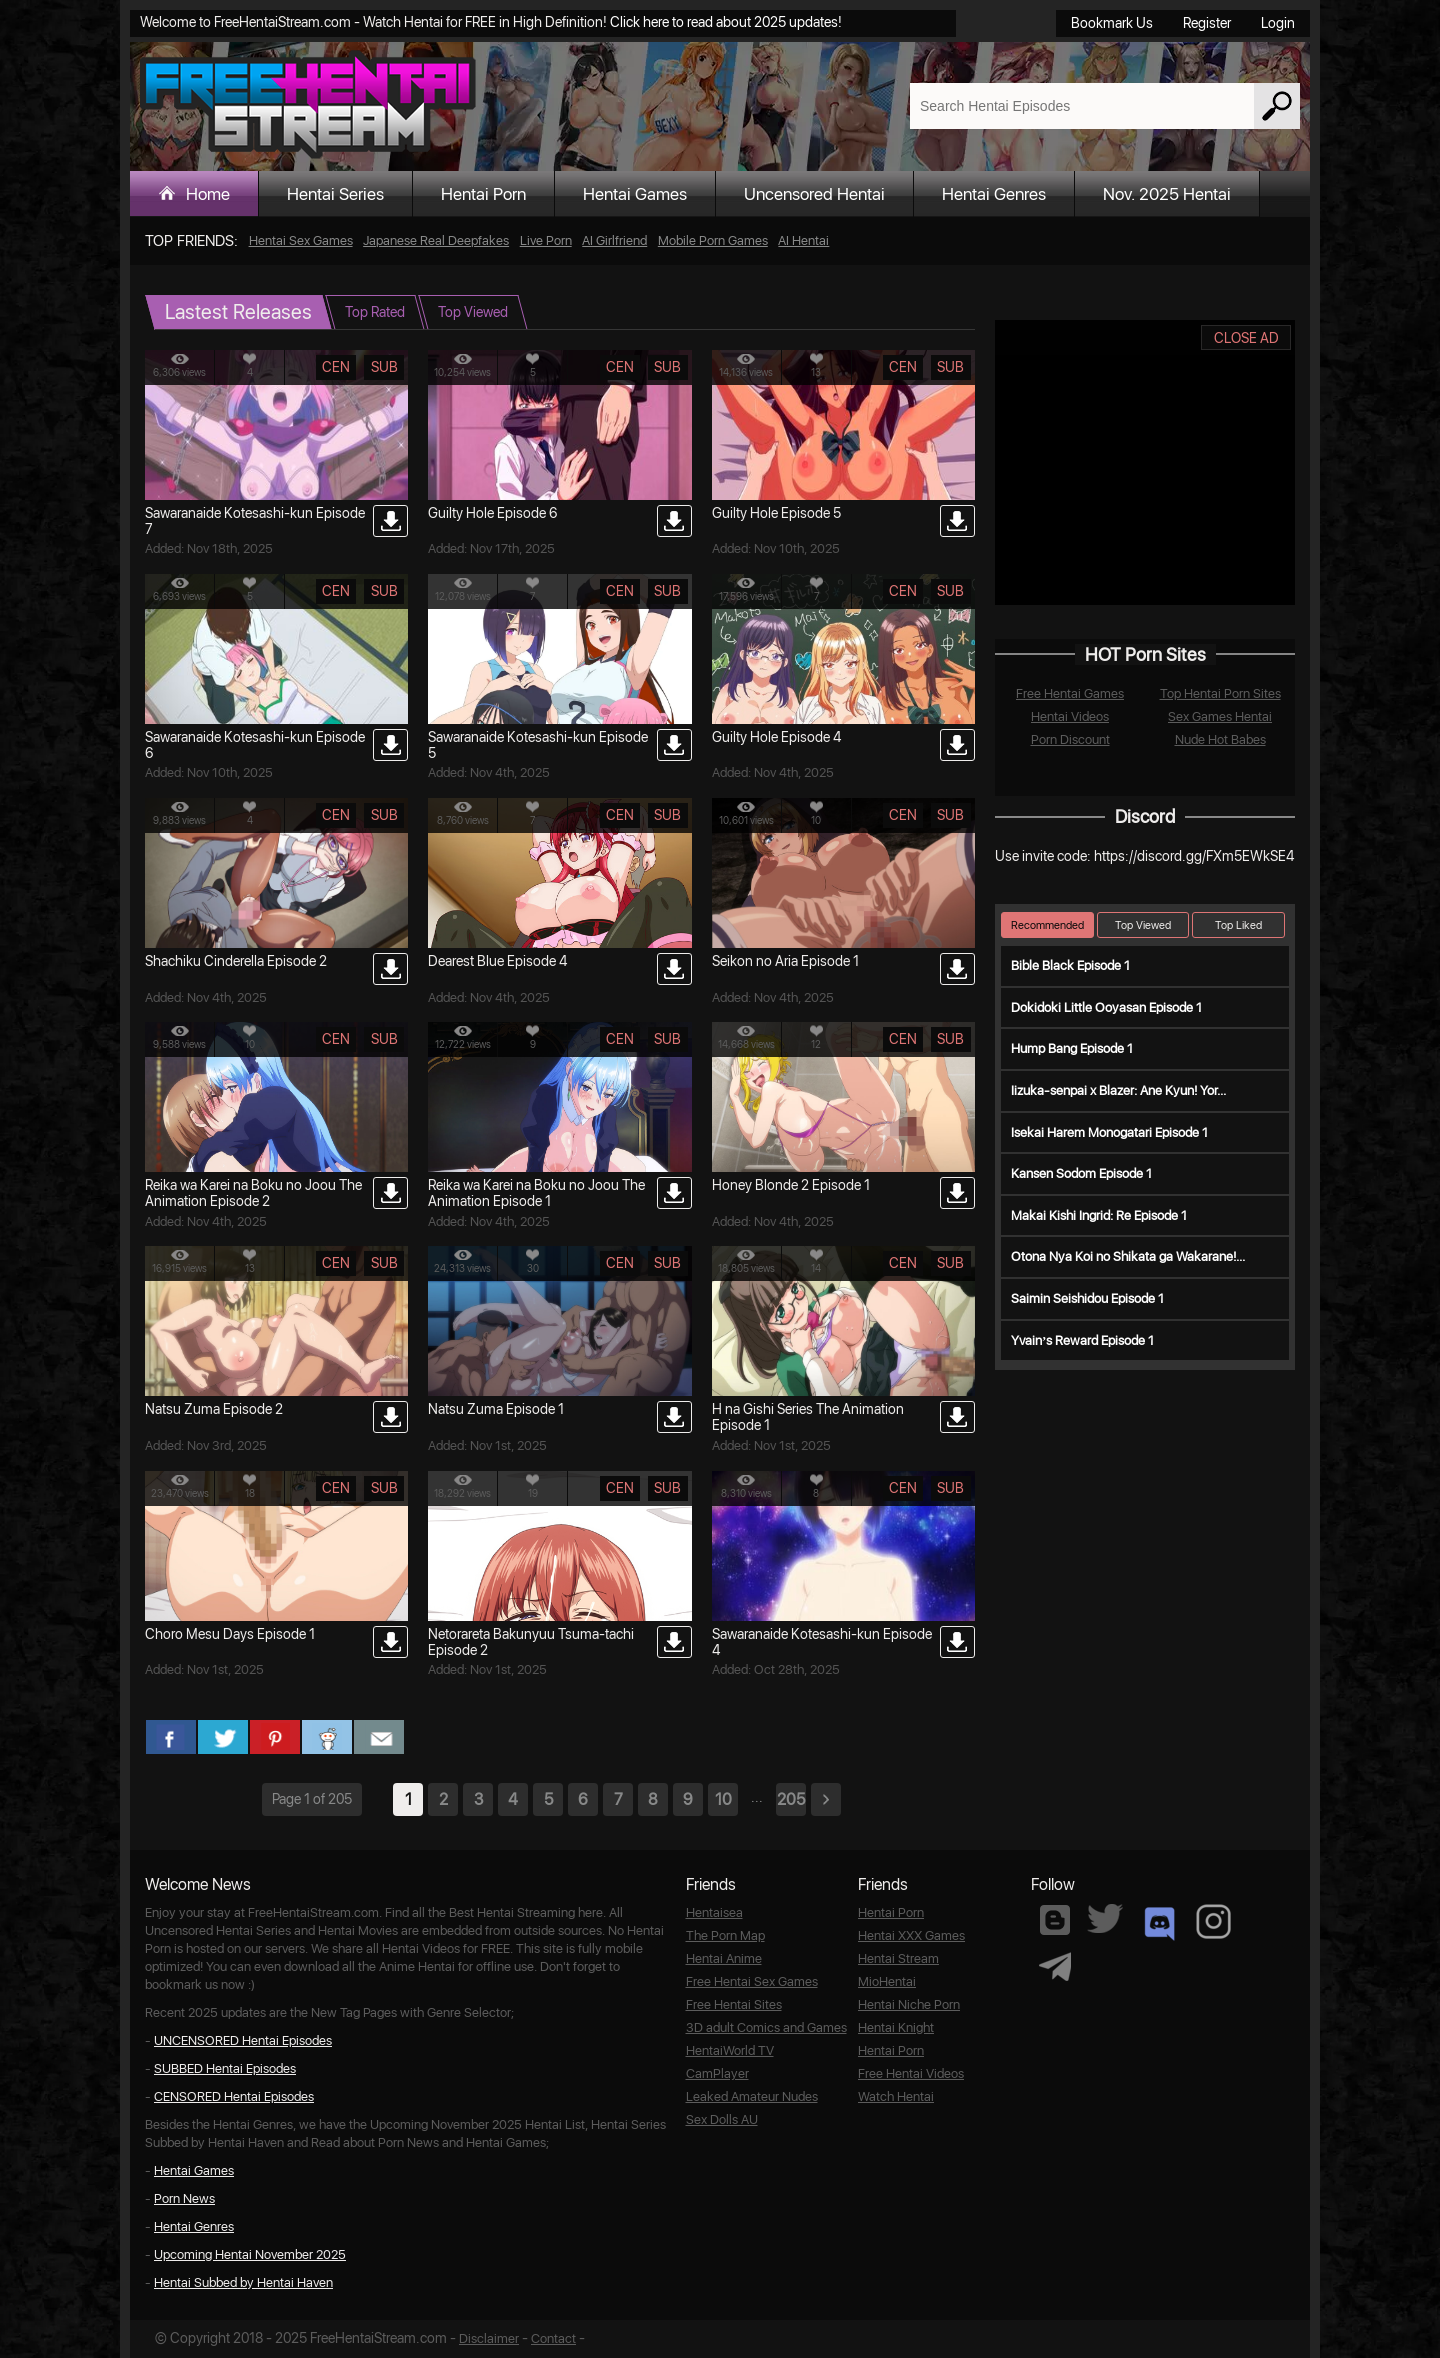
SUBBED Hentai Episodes (225, 2068)
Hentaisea (714, 1912)
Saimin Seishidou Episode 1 (1087, 1298)
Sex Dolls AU (722, 2119)
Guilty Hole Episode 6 (492, 513)
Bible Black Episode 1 (1070, 965)
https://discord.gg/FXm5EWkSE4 (1194, 856)
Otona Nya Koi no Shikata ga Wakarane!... (1128, 1256)
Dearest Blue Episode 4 (497, 961)
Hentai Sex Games (301, 240)
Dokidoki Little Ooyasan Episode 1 (1106, 1007)
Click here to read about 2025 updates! (726, 22)
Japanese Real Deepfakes (436, 240)
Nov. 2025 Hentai (1167, 194)
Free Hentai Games (1070, 693)
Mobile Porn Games (713, 240)
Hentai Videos (1070, 716)
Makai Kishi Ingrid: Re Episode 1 (1099, 1215)
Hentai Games (635, 194)
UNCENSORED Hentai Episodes (243, 2040)
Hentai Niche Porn (909, 2004)
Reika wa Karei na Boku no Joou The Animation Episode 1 (536, 1193)
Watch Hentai (896, 2096)
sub (384, 367)
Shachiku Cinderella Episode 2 (236, 961)
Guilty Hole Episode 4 (776, 737)
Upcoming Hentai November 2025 (250, 2254)
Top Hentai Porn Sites (1220, 693)
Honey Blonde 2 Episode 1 (791, 1185)
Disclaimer (489, 2338)
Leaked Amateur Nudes (752, 2096)
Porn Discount (1070, 739)
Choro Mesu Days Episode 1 (230, 1634)
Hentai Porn (483, 194)
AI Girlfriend (614, 240)
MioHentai (887, 1981)
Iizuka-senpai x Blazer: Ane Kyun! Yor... (1118, 1090)
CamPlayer (717, 2073)
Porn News (184, 2198)
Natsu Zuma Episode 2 (214, 1409)
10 (723, 1799)
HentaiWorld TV (730, 2050)
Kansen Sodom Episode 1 (1081, 1173)
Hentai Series (335, 194)
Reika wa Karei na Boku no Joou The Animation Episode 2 (253, 1193)
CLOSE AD (1246, 338)
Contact (553, 2338)
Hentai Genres (994, 194)
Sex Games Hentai (1220, 716)
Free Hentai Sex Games (752, 1981)
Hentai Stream (898, 1958)
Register (1207, 23)
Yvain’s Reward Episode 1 (1082, 1340)
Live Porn (546, 240)
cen (336, 367)
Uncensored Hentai (814, 194)
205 (791, 1799)
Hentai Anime (724, 1958)
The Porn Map (725, 1935)
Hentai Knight (896, 2027)
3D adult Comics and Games (766, 2027)
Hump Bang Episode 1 (1072, 1048)
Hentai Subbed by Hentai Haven (243, 2282)
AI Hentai (803, 240)
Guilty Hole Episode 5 (776, 513)
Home (208, 194)
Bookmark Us (1112, 23)
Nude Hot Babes (1220, 739)
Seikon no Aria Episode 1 (785, 961)
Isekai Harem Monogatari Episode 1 (1109, 1132)
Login (1278, 23)
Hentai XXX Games (911, 1935)
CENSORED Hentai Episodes (234, 2096)
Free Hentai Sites (734, 2004)
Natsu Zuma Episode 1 (496, 1409)
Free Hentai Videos (911, 2073)
